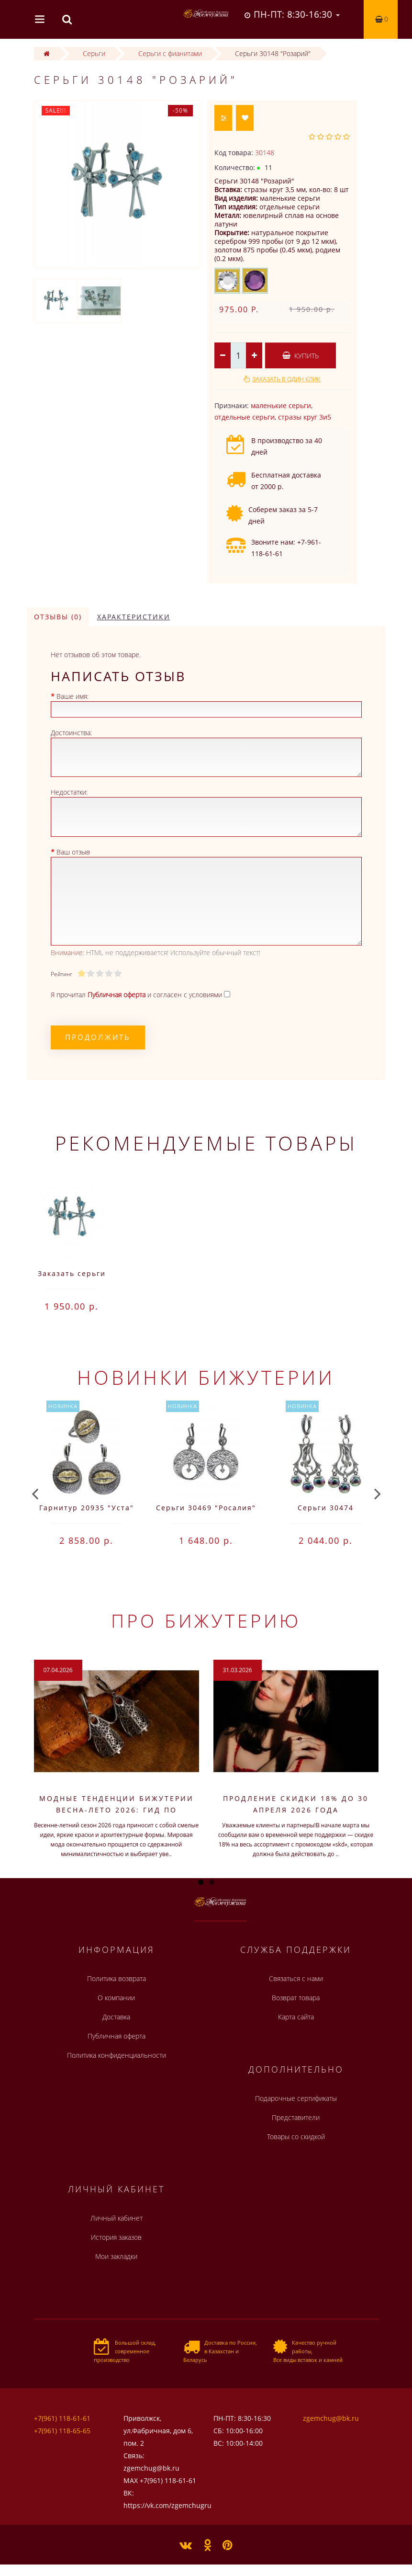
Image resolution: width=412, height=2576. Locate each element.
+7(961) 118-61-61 (62, 2418)
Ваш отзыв (73, 851)
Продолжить (98, 1037)
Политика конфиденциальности (116, 2055)
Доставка (116, 2016)
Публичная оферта (116, 2035)
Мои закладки (116, 2256)
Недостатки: (69, 792)
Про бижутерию (206, 1620)
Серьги (94, 53)
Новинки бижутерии (206, 1377)
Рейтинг (61, 974)
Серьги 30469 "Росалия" (206, 1507)
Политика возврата (116, 1978)
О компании (116, 1997)
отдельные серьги (244, 417)
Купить (300, 355)
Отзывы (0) (58, 616)
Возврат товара (296, 1997)
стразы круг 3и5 (304, 417)
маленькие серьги (281, 405)
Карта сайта (296, 2016)
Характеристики (133, 616)
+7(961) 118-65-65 (62, 2430)
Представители (296, 2117)
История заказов (116, 2237)
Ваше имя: (72, 696)
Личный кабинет (116, 2218)
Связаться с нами (296, 1978)
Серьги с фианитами (170, 53)
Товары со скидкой (296, 2136)
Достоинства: (71, 732)
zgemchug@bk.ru (331, 2418)
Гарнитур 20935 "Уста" (86, 1507)
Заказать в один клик (286, 379)
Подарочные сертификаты (296, 2098)
